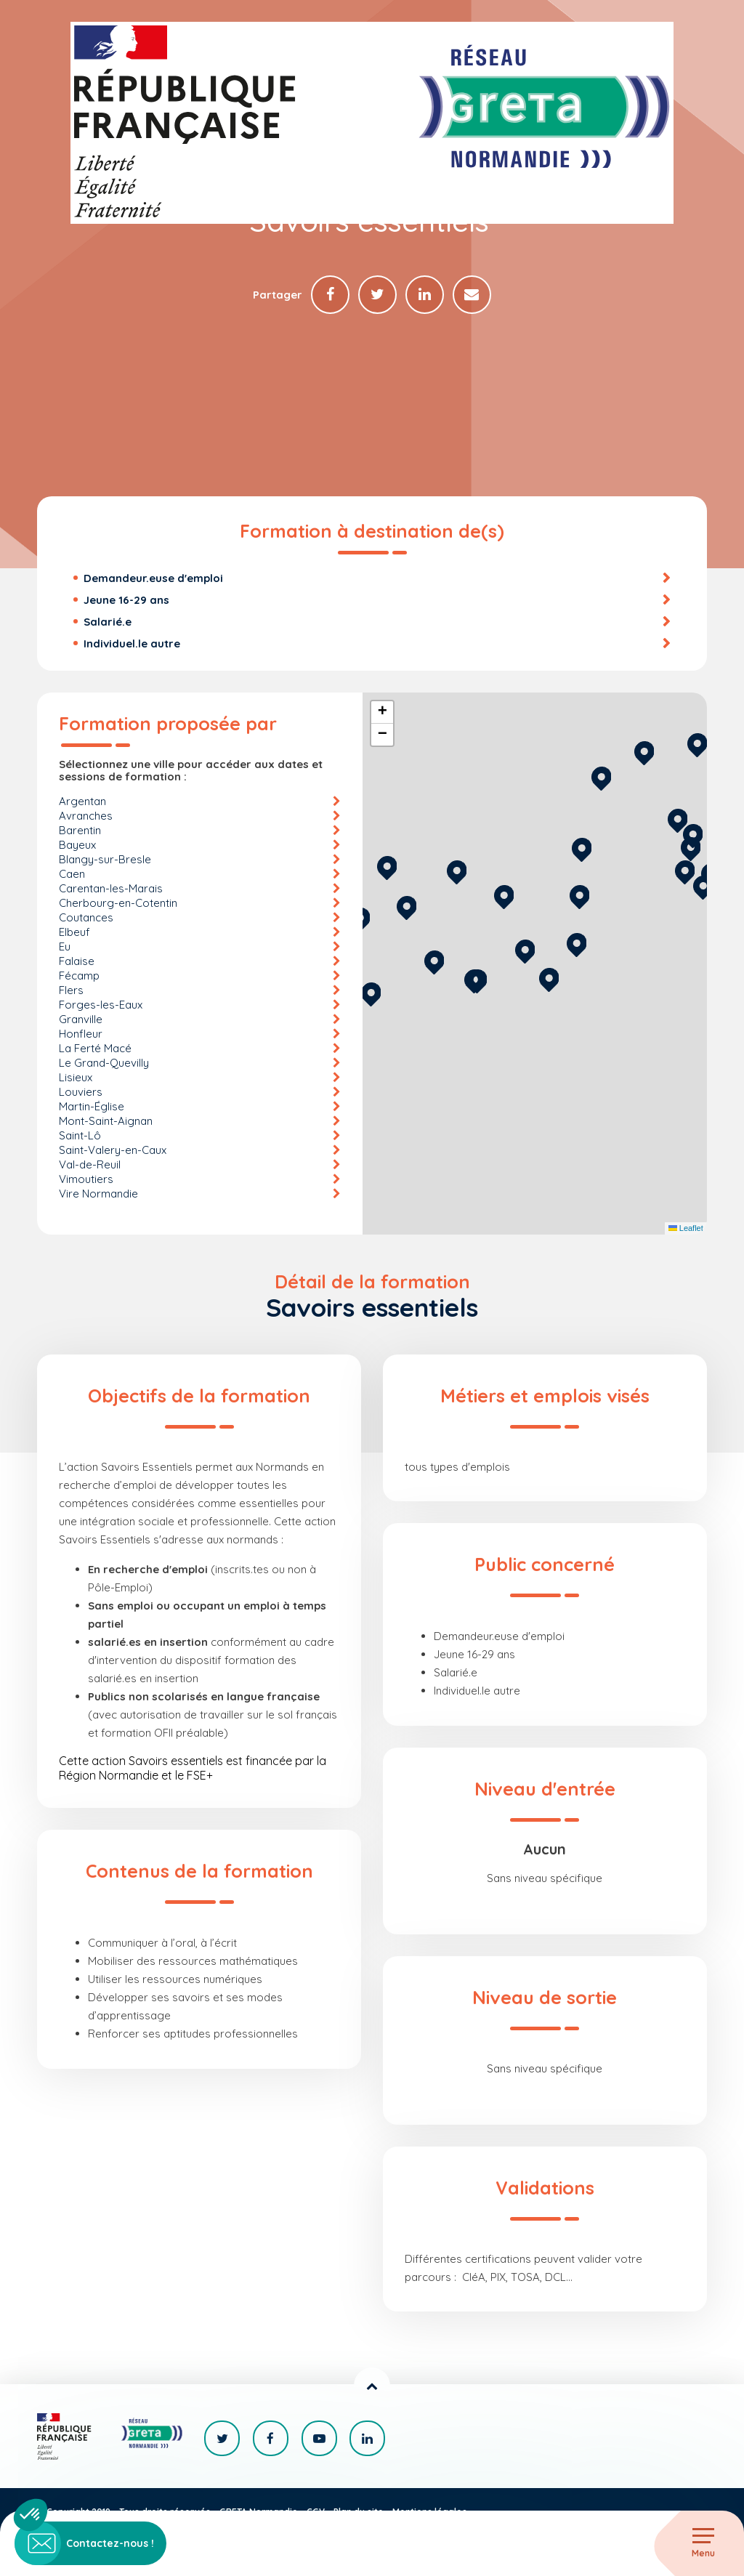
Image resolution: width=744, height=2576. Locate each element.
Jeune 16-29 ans (126, 600)
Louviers (80, 1092)
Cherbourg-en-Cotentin (118, 904)
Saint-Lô (80, 1136)
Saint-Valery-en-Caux (112, 1151)
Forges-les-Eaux (100, 1005)
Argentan (82, 802)
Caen (72, 874)
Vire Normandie (98, 1194)
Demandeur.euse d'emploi (153, 578)
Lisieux (75, 1078)
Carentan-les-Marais (111, 889)
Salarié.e (108, 622)
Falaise (76, 962)
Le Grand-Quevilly (104, 1063)
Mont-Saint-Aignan (106, 1121)
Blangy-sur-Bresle (105, 860)
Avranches (86, 816)
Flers (71, 991)
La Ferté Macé (95, 1049)
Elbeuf (74, 933)
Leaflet (685, 1229)
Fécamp (79, 976)
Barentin (80, 831)
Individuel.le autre (132, 644)
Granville (80, 1020)
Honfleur (80, 1034)
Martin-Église (91, 1107)
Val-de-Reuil (90, 1165)
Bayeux (77, 845)
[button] (549, 978)
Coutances (86, 918)
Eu (64, 947)
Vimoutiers (86, 1180)
